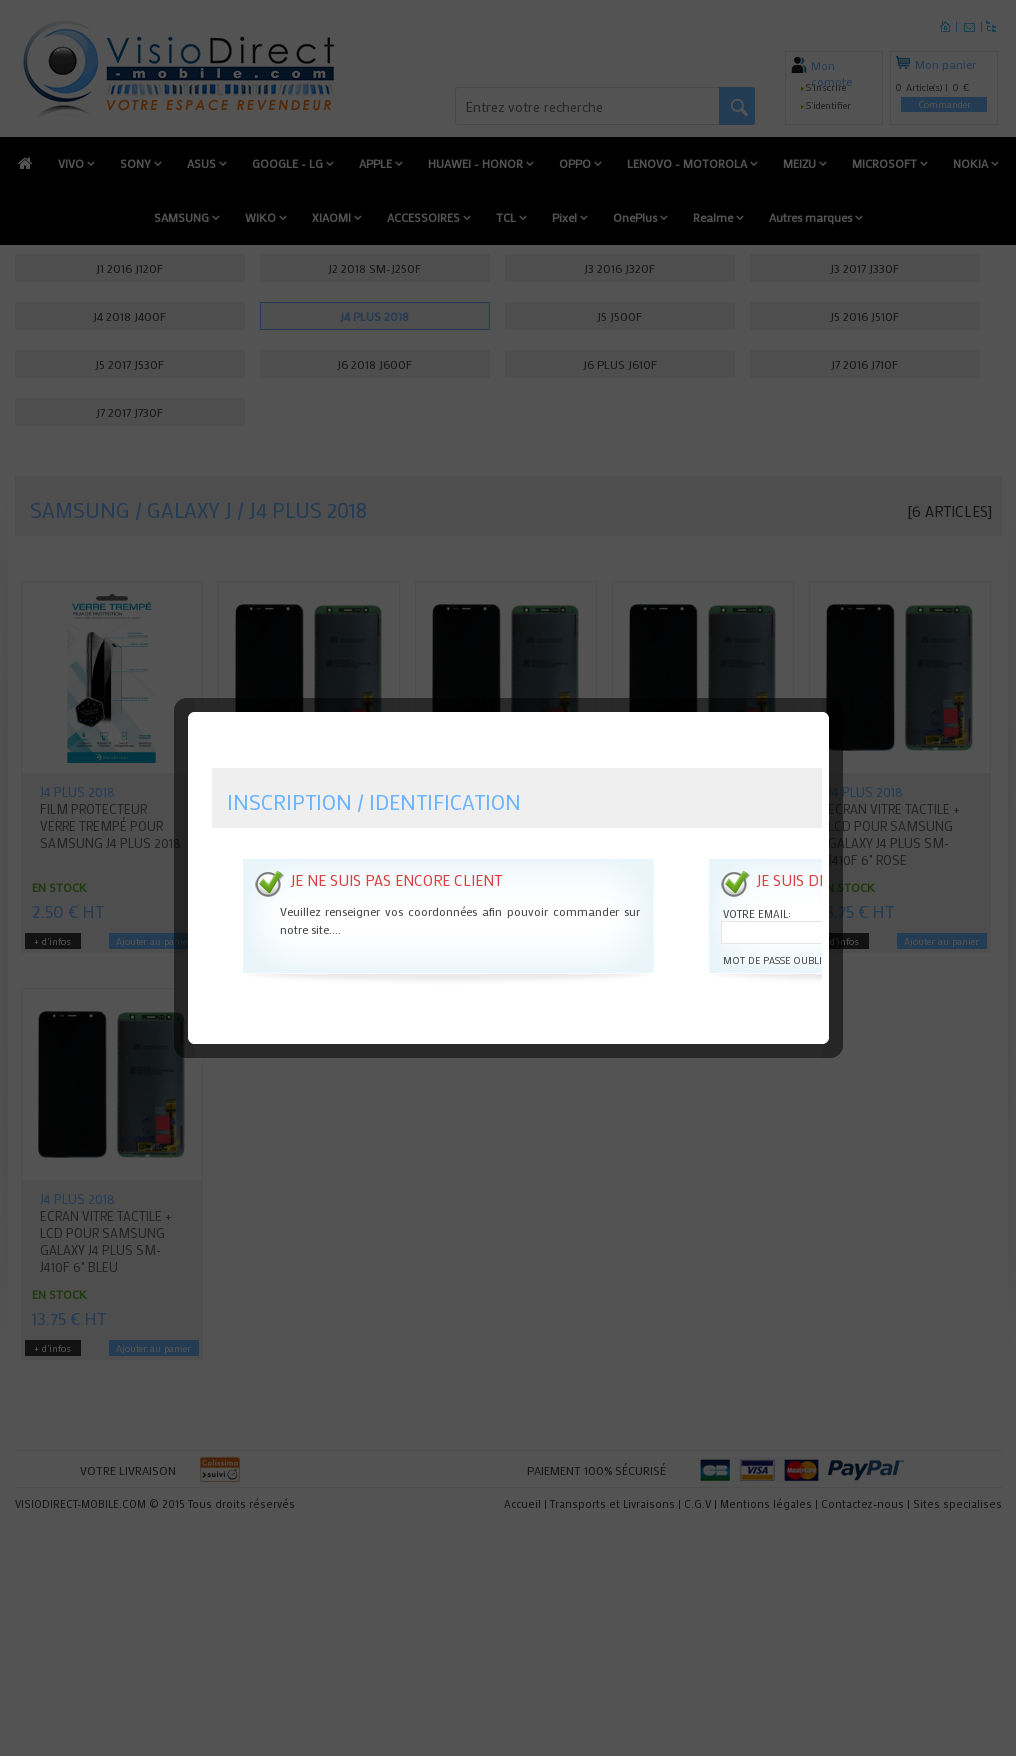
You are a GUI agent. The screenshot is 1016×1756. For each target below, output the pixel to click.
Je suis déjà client (822, 851)
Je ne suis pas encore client (394, 851)
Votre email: (755, 885)
